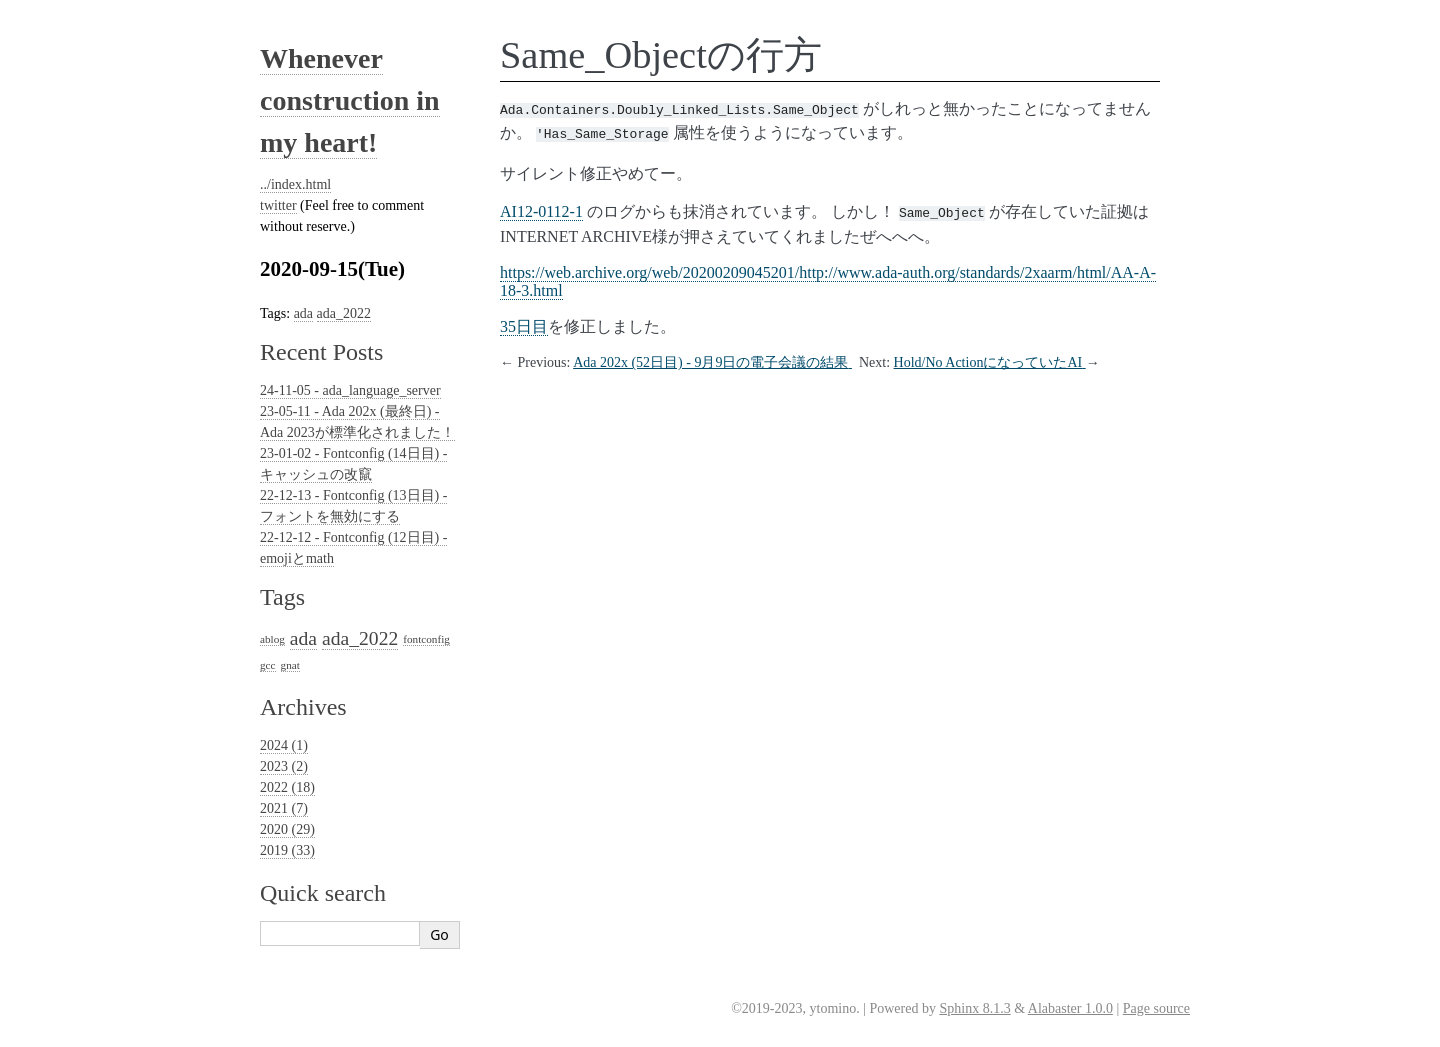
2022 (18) (287, 787)
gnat (290, 665)
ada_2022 (344, 313)
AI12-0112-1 (541, 207)
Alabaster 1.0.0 (1070, 1008)
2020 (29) (287, 829)
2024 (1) (284, 745)
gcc (268, 665)
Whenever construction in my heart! (350, 100)
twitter (278, 205)
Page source (1156, 1008)
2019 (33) (287, 850)
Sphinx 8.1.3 (974, 1008)
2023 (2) (284, 766)
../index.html (295, 184)
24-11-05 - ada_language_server (350, 390)
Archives (303, 707)
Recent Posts (321, 352)
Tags (282, 597)
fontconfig (426, 639)
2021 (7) (284, 808)
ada (303, 313)
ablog (272, 639)
